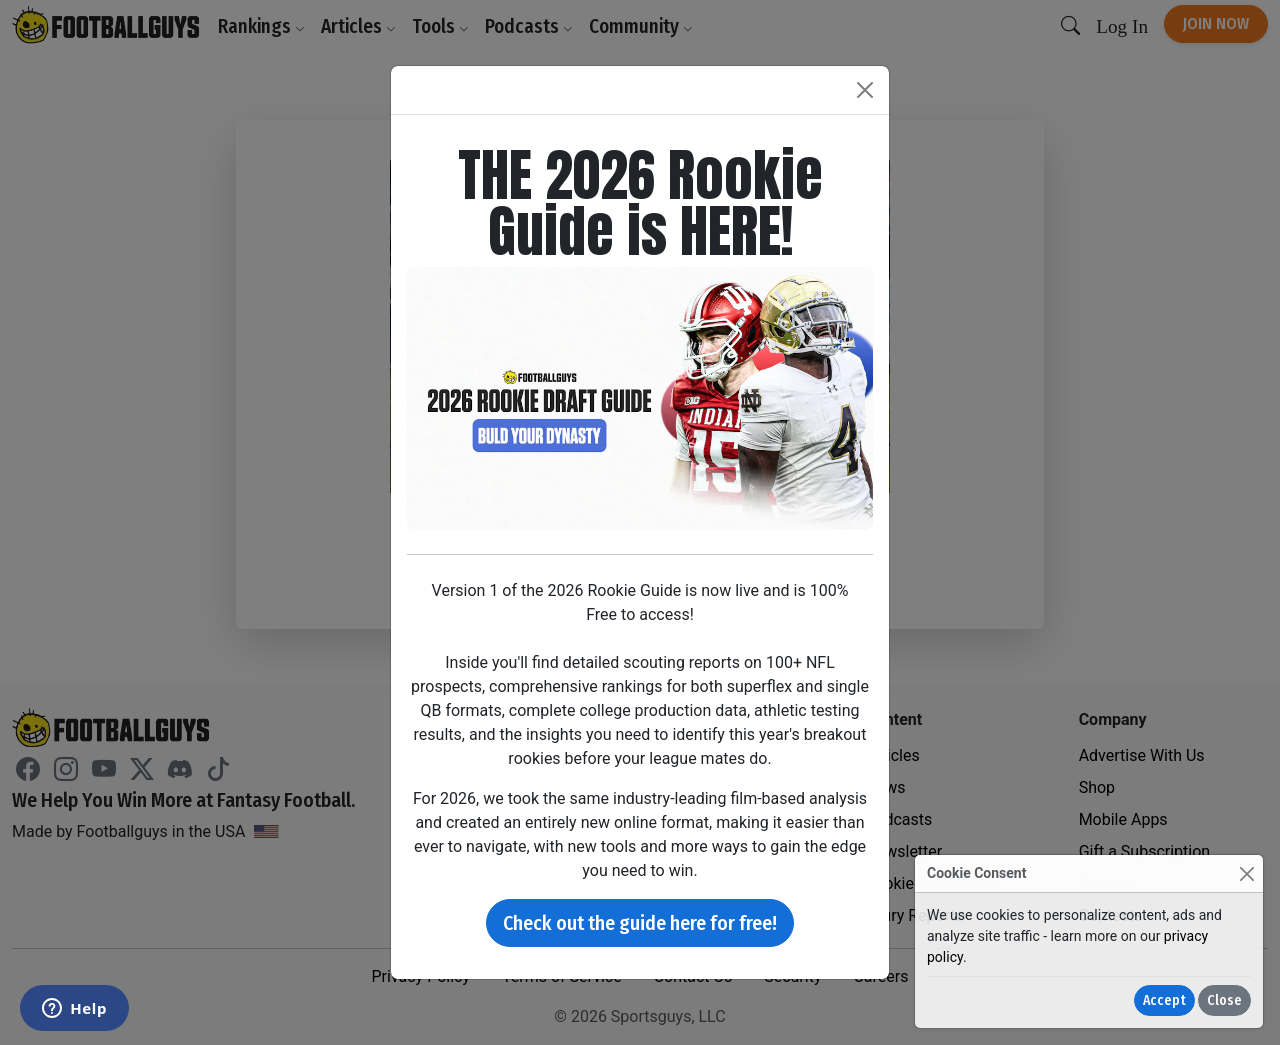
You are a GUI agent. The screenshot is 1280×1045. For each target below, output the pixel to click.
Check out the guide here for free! (640, 923)
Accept (1164, 1000)
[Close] (1246, 873)
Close (1224, 1000)
